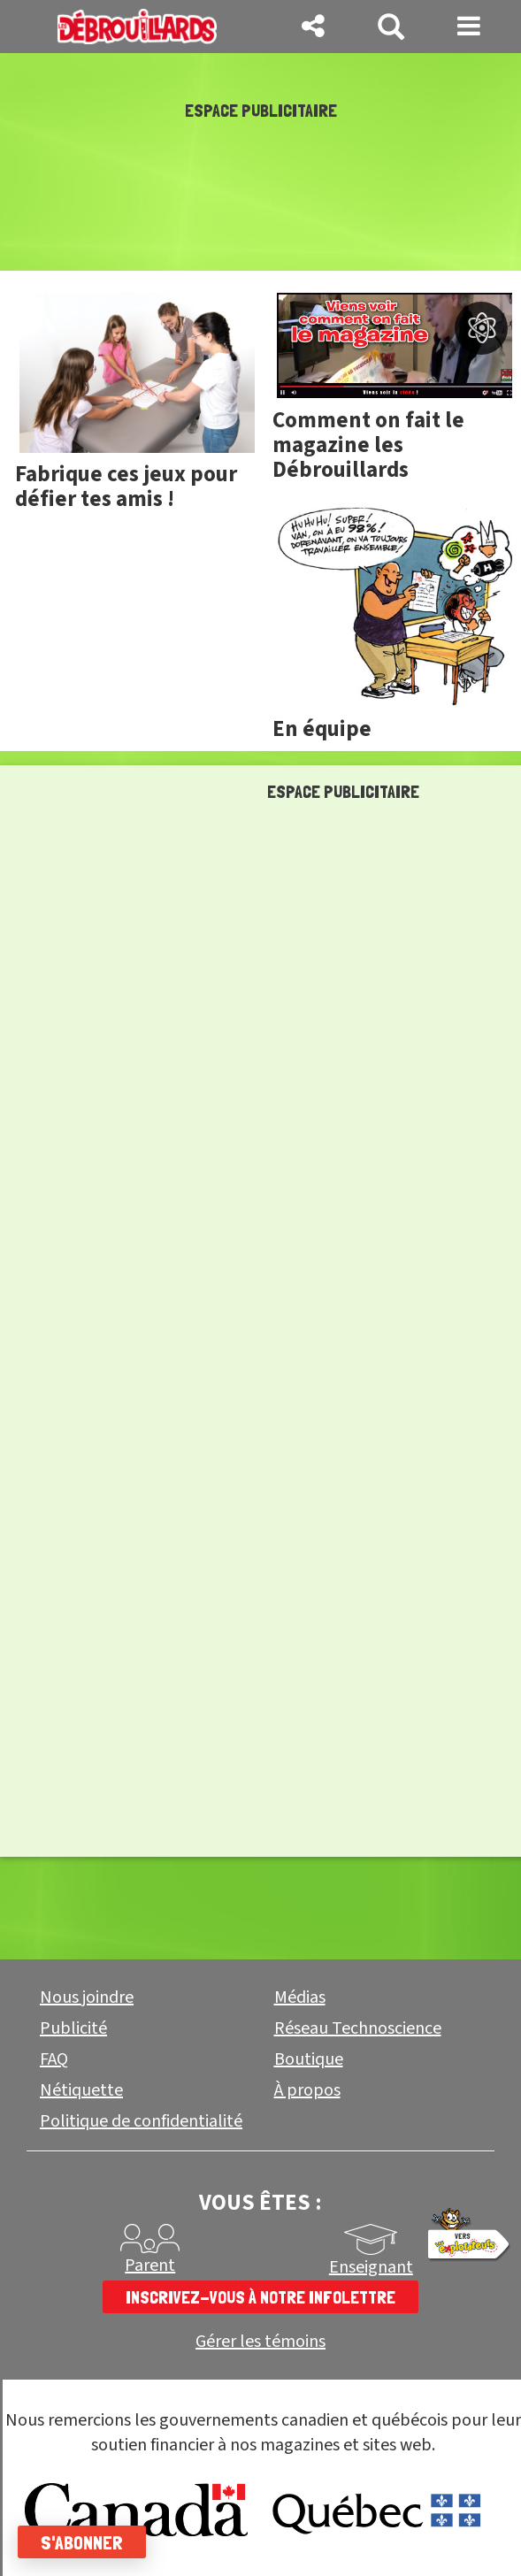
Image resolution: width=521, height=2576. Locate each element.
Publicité (73, 2028)
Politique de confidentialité (141, 2121)
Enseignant (371, 2267)
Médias (300, 1997)
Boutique (308, 2059)
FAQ (54, 2059)
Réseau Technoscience (357, 2028)
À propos (307, 2090)
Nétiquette (81, 2090)
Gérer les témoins (260, 2342)
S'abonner (82, 2542)
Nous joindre (87, 1997)
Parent (150, 2265)
